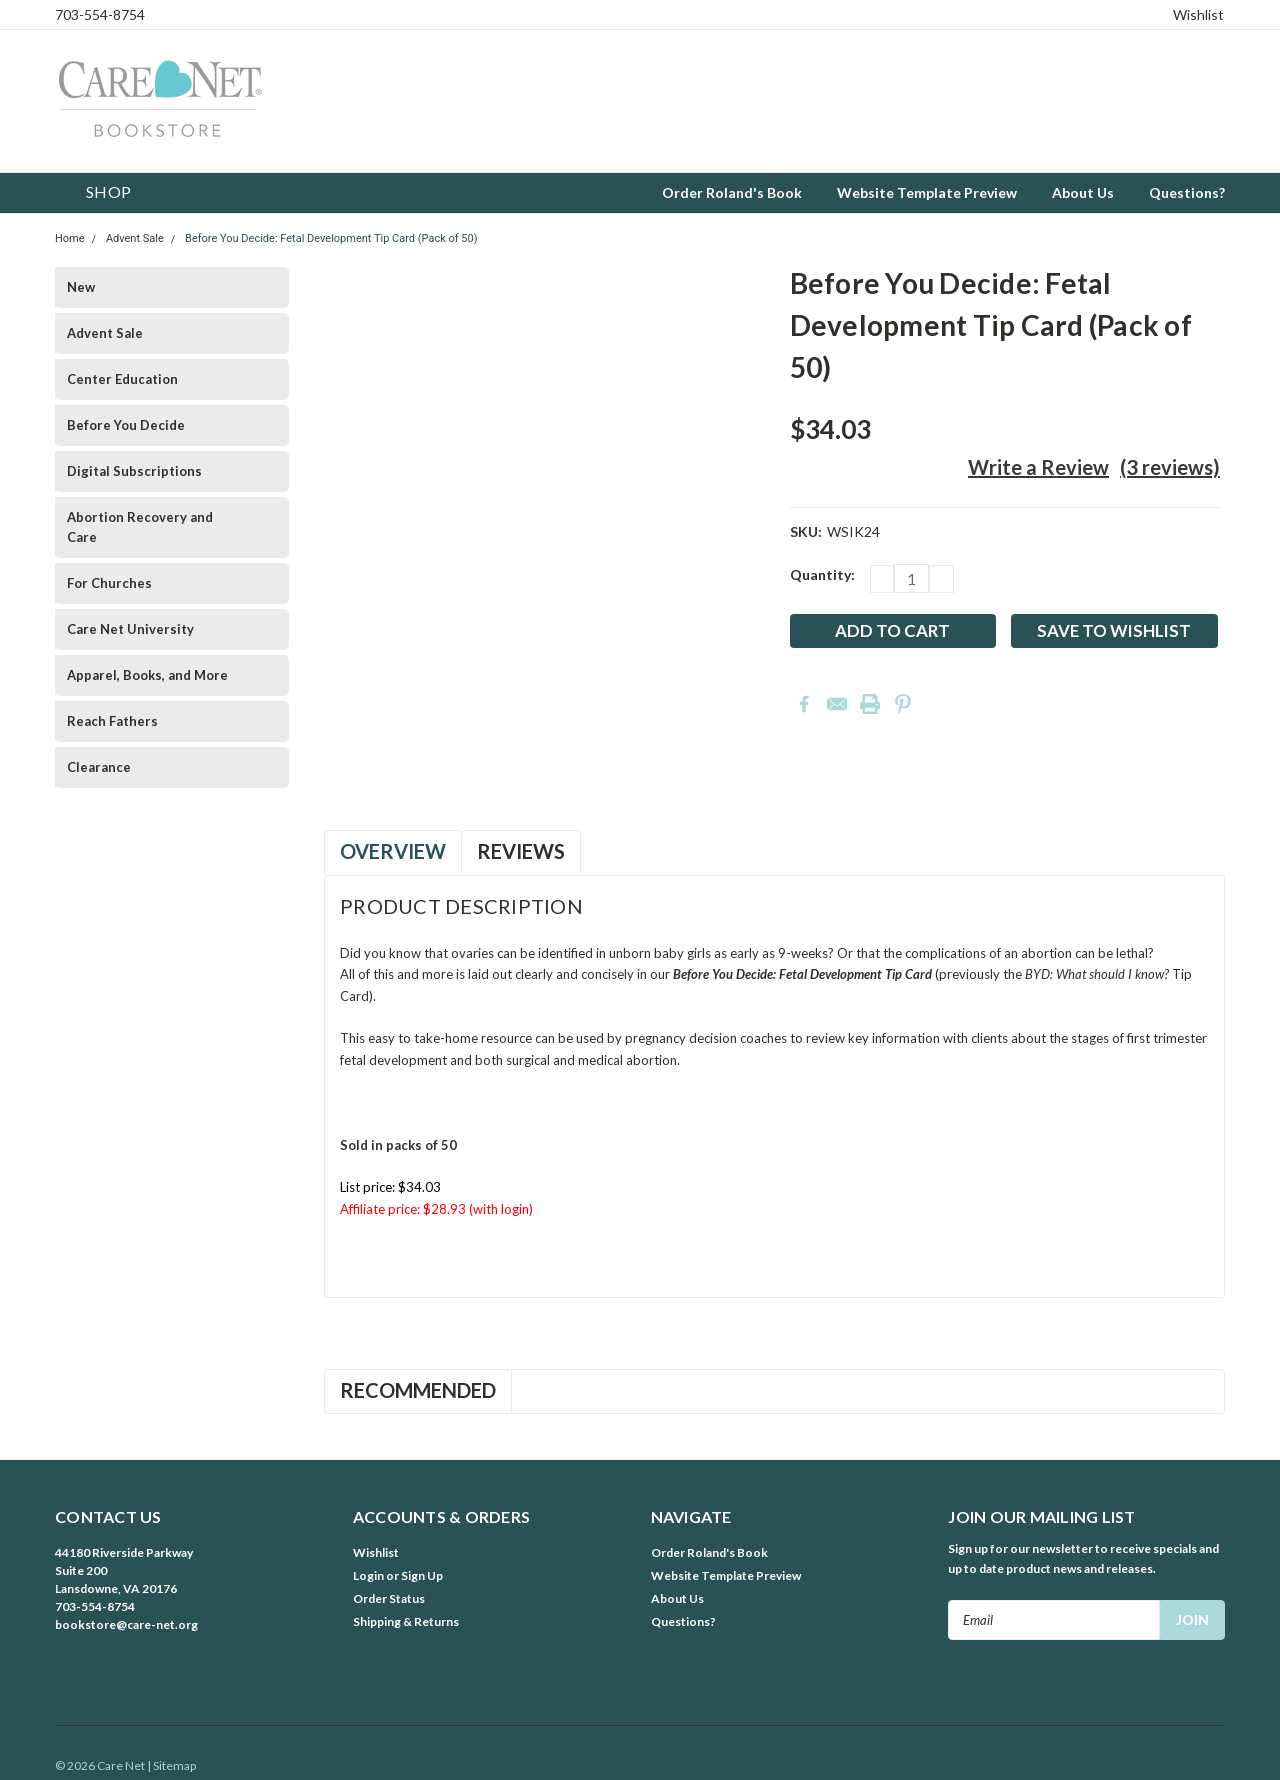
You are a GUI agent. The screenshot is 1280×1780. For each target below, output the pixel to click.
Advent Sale (135, 238)
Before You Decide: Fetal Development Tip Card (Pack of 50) (331, 238)
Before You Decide (126, 425)
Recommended (418, 1390)
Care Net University (130, 629)
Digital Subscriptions (134, 471)
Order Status (389, 1598)
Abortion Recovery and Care (140, 527)
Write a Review (1038, 467)
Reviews (521, 851)
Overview (393, 851)
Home (70, 238)
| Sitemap (171, 1765)
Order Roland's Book (732, 192)
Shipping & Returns (406, 1621)
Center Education (122, 379)
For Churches (109, 583)
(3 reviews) (1170, 467)
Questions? (1187, 192)
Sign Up (422, 1575)
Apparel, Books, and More (147, 675)
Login (368, 1575)
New (81, 287)
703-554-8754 (100, 14)
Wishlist (1198, 14)
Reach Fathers (112, 721)
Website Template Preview (927, 192)
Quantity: (822, 574)
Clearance (99, 767)
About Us (1083, 192)
